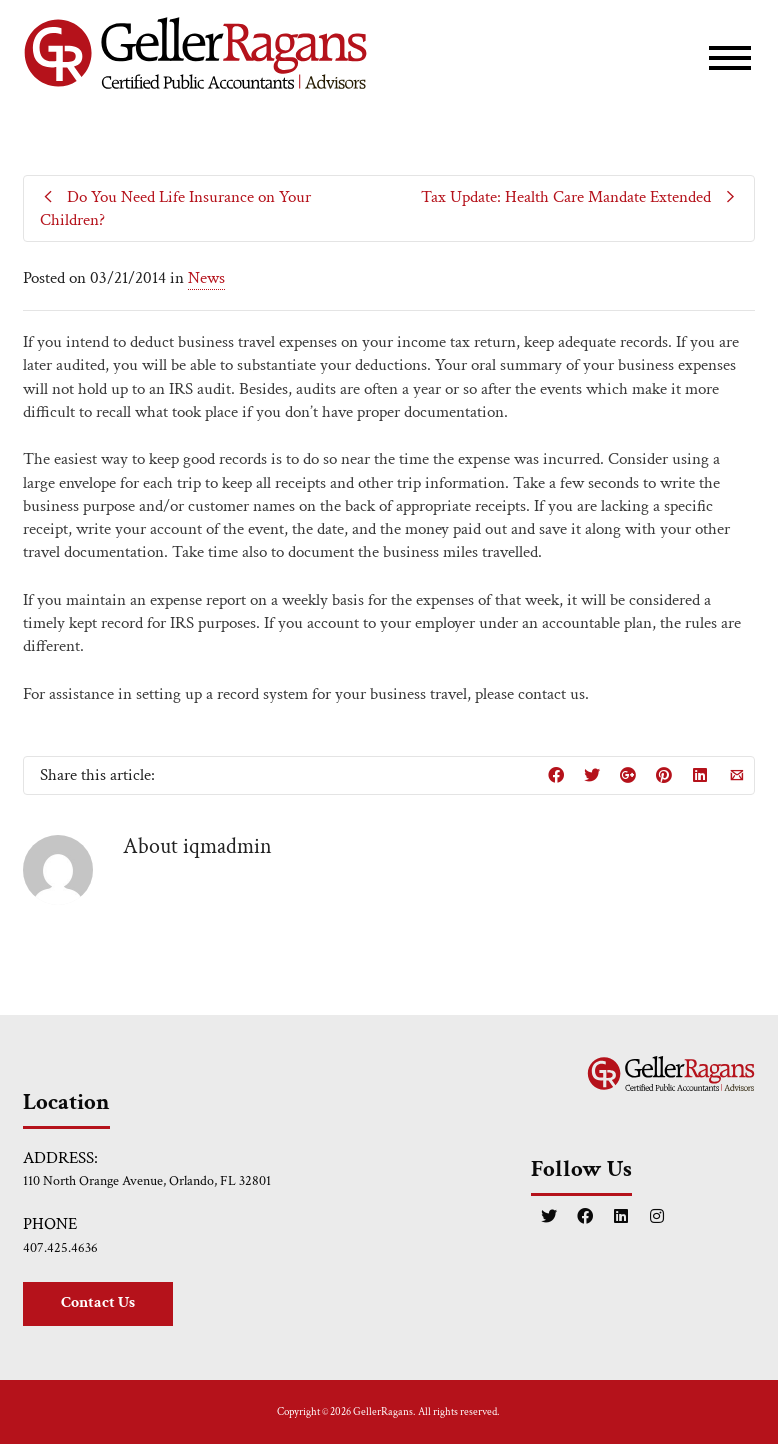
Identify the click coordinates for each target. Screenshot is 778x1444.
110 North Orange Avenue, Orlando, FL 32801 (147, 1181)
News (206, 278)
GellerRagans (383, 1412)
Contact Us (98, 1302)
